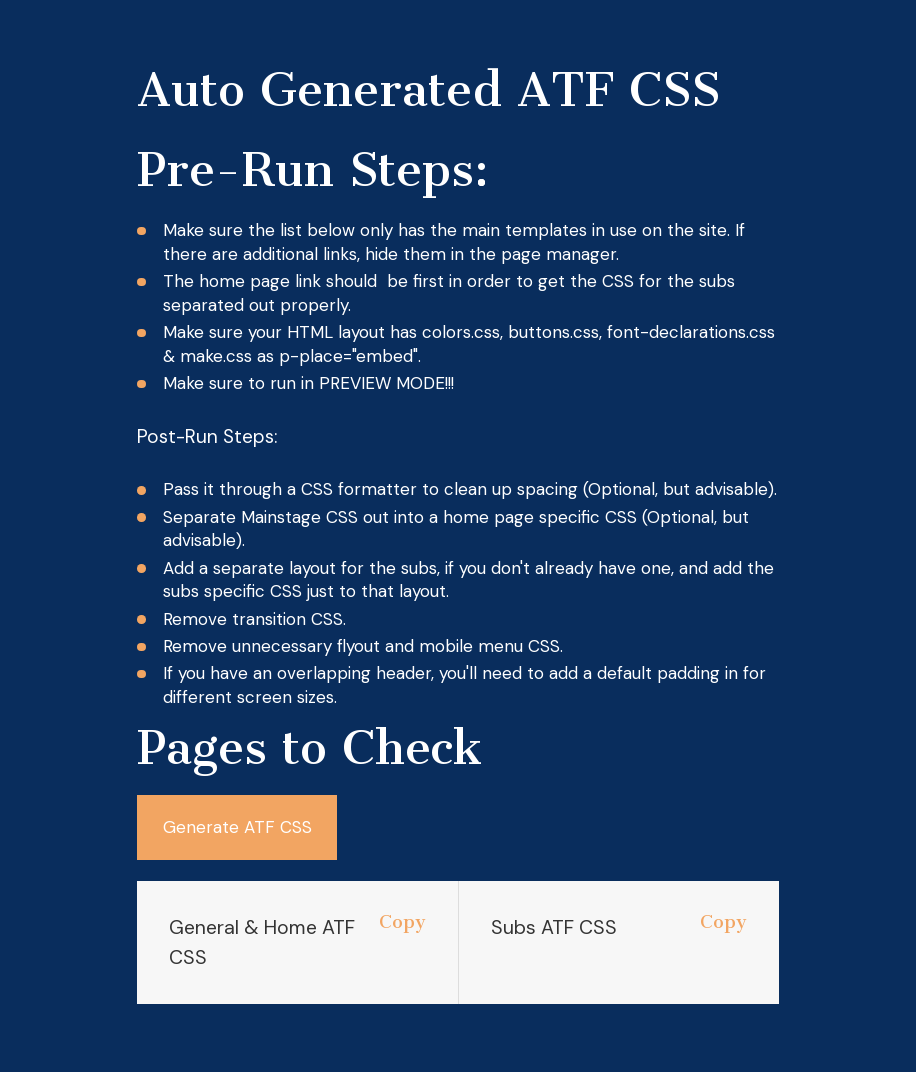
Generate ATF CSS (237, 827)
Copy (402, 923)
